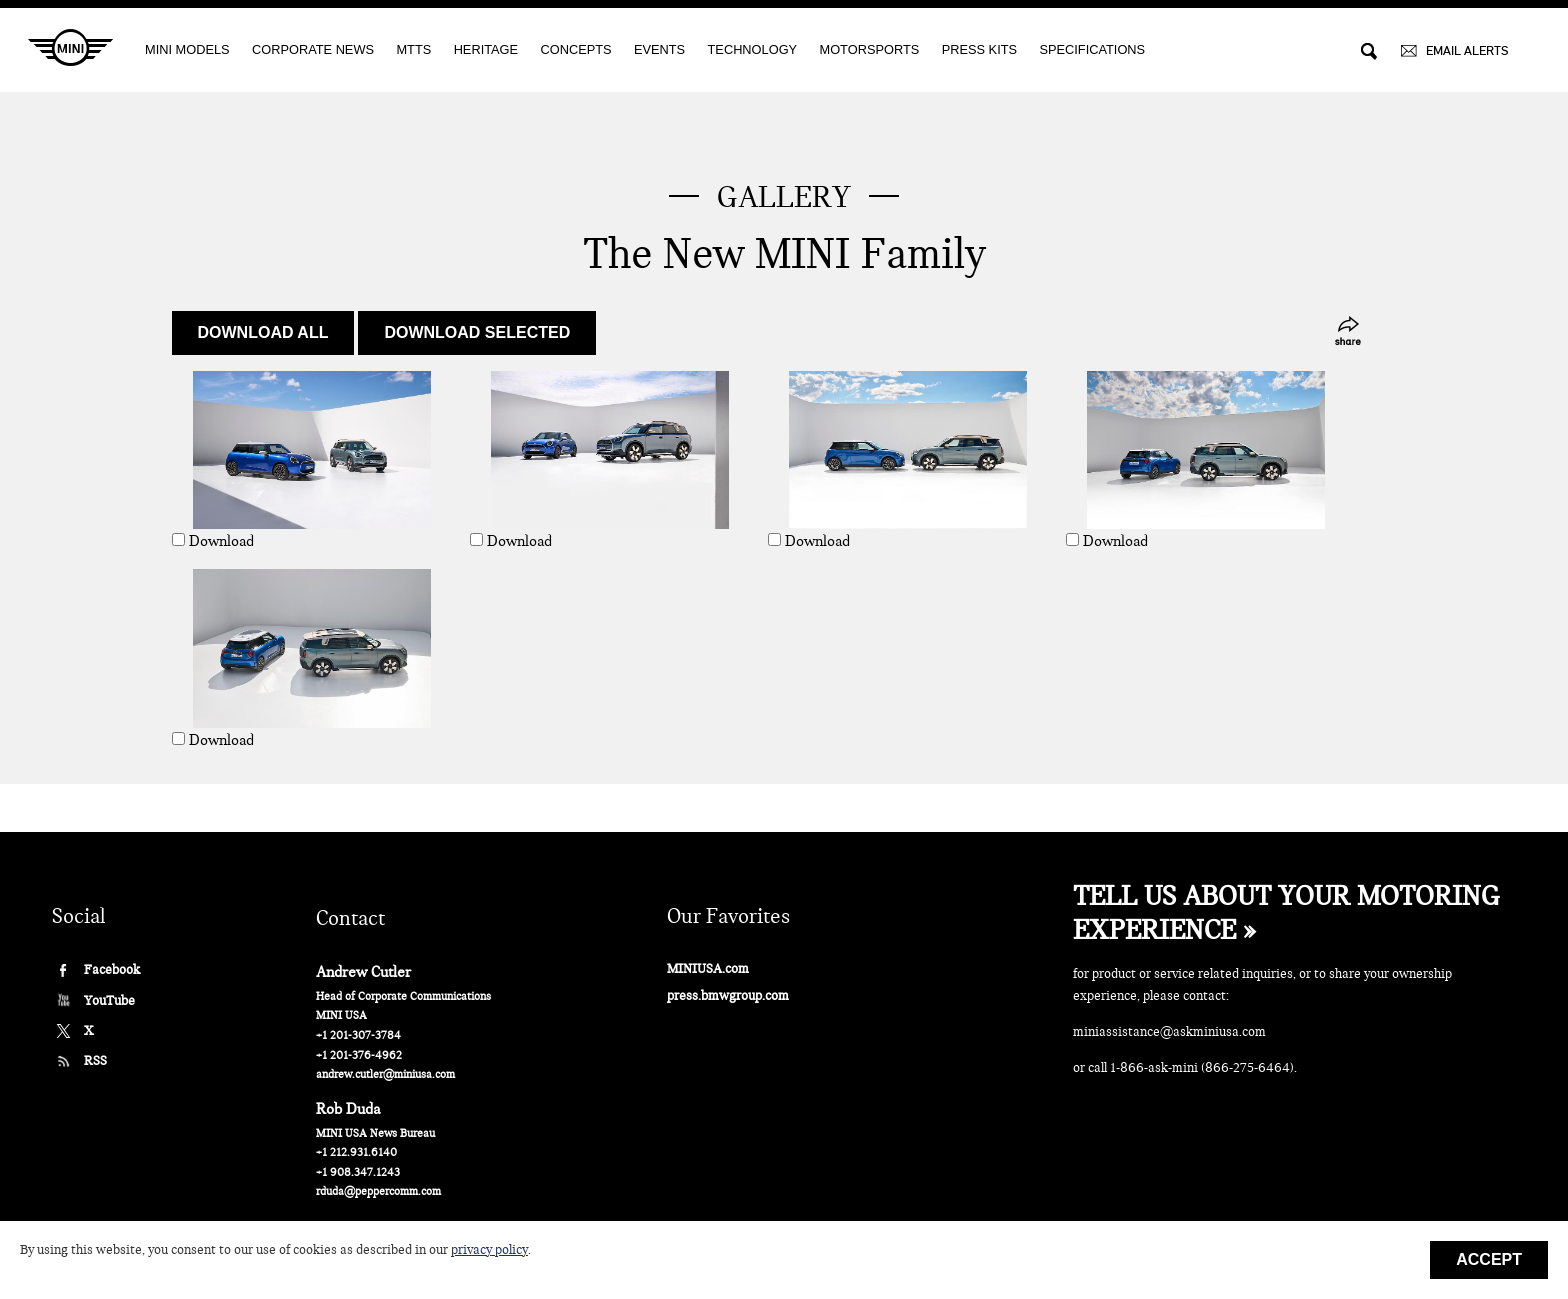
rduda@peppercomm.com (378, 1191)
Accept (1489, 1259)
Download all (263, 332)
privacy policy (489, 1250)
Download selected (477, 332)
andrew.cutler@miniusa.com (385, 1074)
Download (221, 541)
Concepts (575, 49)
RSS (95, 1060)
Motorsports (870, 49)
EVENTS (659, 49)
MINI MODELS (187, 49)
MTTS (413, 49)
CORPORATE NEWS (313, 49)
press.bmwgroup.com (728, 995)
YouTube (109, 1000)
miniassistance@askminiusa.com (1169, 1031)
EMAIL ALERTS (1467, 50)
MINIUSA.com (708, 968)
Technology (753, 49)
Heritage (486, 49)
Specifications (1092, 49)
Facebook (112, 969)
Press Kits (979, 49)
